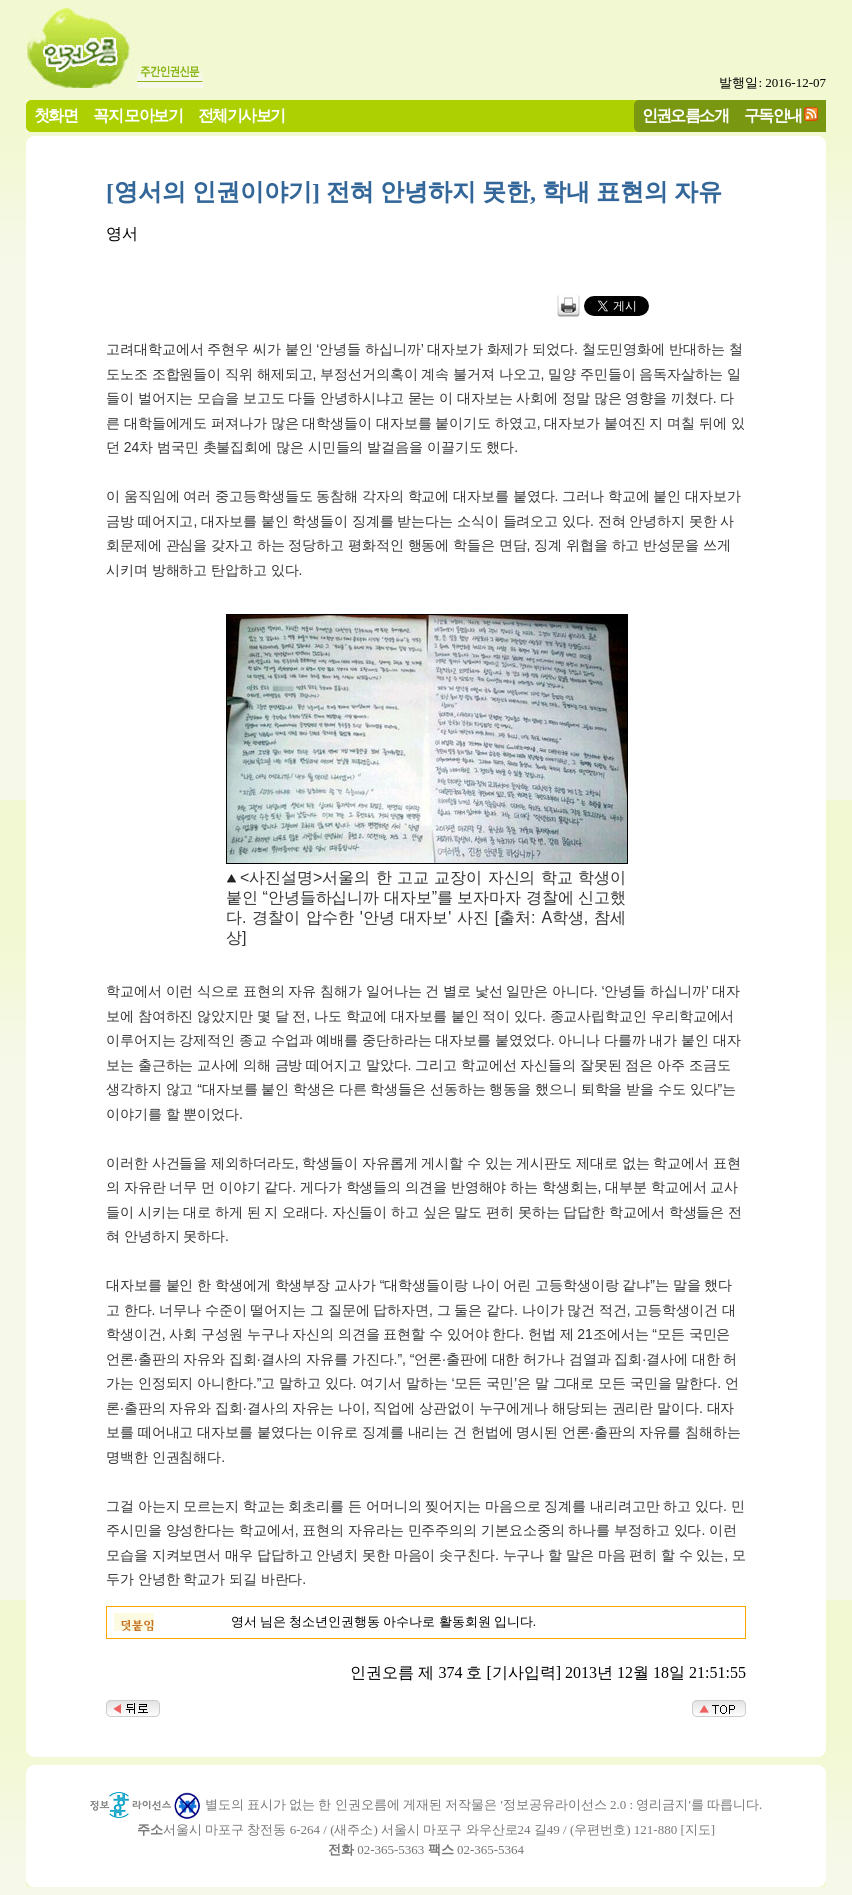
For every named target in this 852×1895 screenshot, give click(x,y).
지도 (698, 1829)
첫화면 (55, 115)
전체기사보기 (241, 115)
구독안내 (773, 115)
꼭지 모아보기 (137, 115)
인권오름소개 (685, 115)
